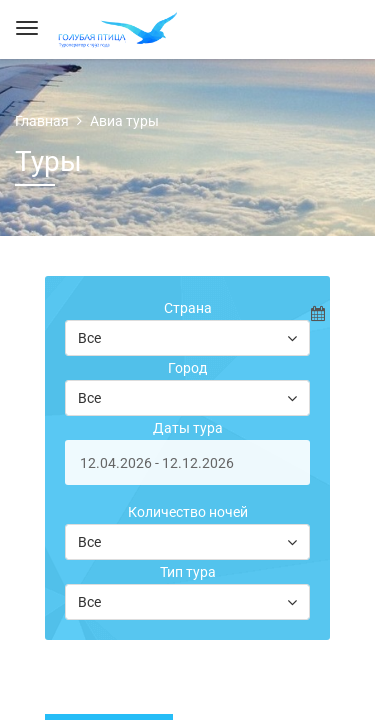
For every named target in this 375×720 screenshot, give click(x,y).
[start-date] (187, 462)
